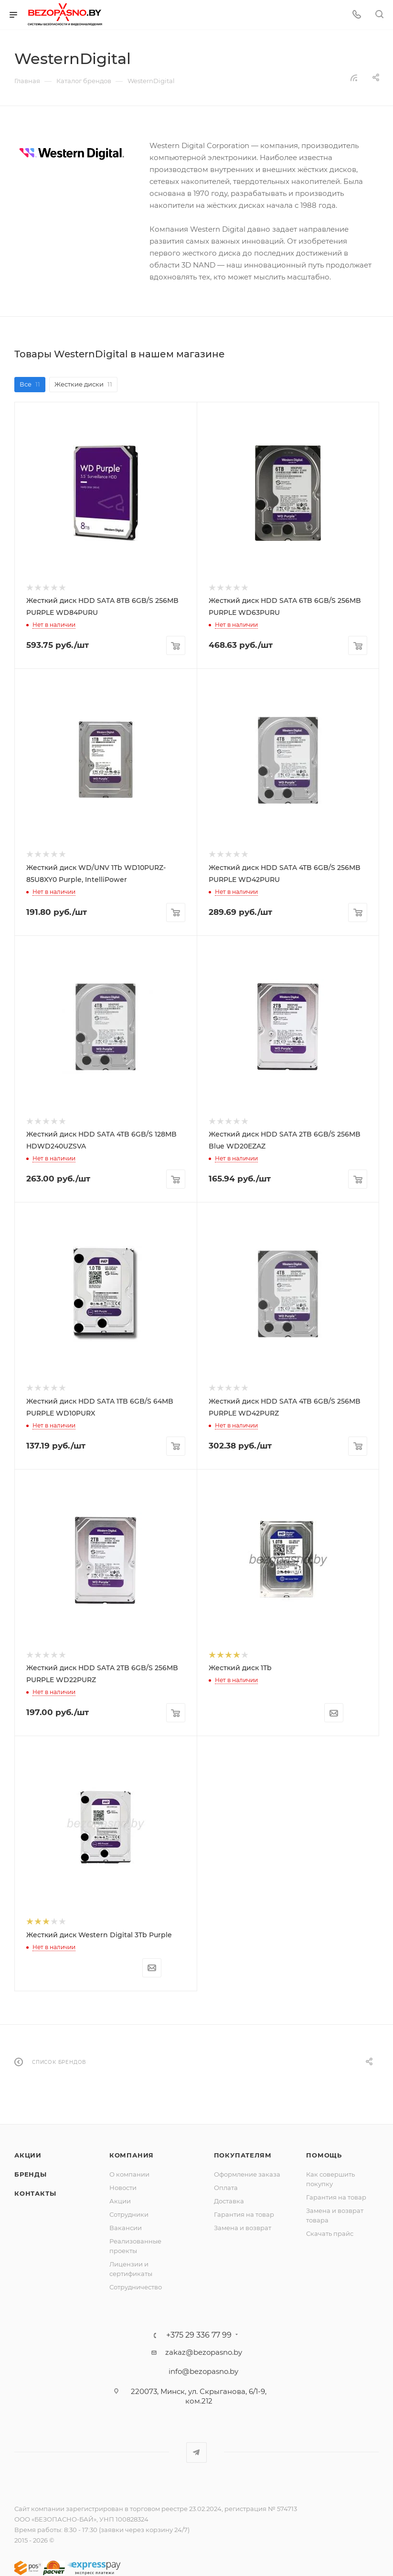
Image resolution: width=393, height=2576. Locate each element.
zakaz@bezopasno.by (203, 2352)
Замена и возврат (242, 2228)
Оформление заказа (247, 2174)
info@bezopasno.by (203, 2371)
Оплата (226, 2187)
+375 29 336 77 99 (199, 2335)
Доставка (229, 2201)
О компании (129, 2174)
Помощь (324, 2155)
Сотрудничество (135, 2287)
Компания (131, 2155)
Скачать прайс (329, 2233)
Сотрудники (129, 2214)
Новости (123, 2187)
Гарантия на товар (244, 2214)
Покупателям (243, 2155)
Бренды (30, 2174)
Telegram (196, 2452)
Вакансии (125, 2228)
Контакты (35, 2193)
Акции (28, 2155)
